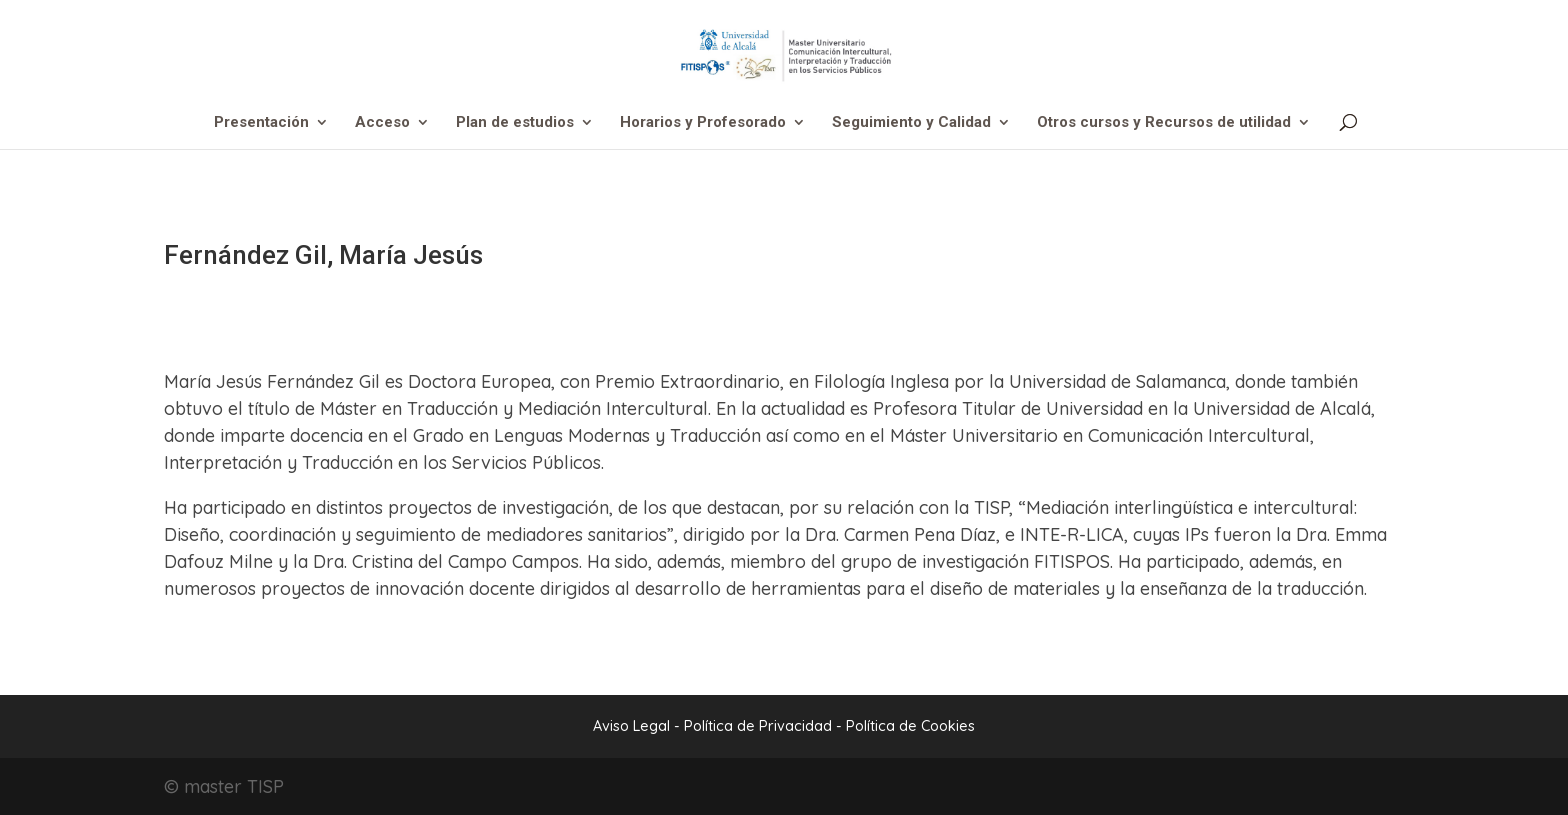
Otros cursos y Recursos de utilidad (1164, 123)
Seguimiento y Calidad (911, 123)
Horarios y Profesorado (703, 123)
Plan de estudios (515, 123)
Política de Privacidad (760, 726)
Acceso (382, 123)
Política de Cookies (910, 726)
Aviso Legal (631, 726)
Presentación (261, 123)
